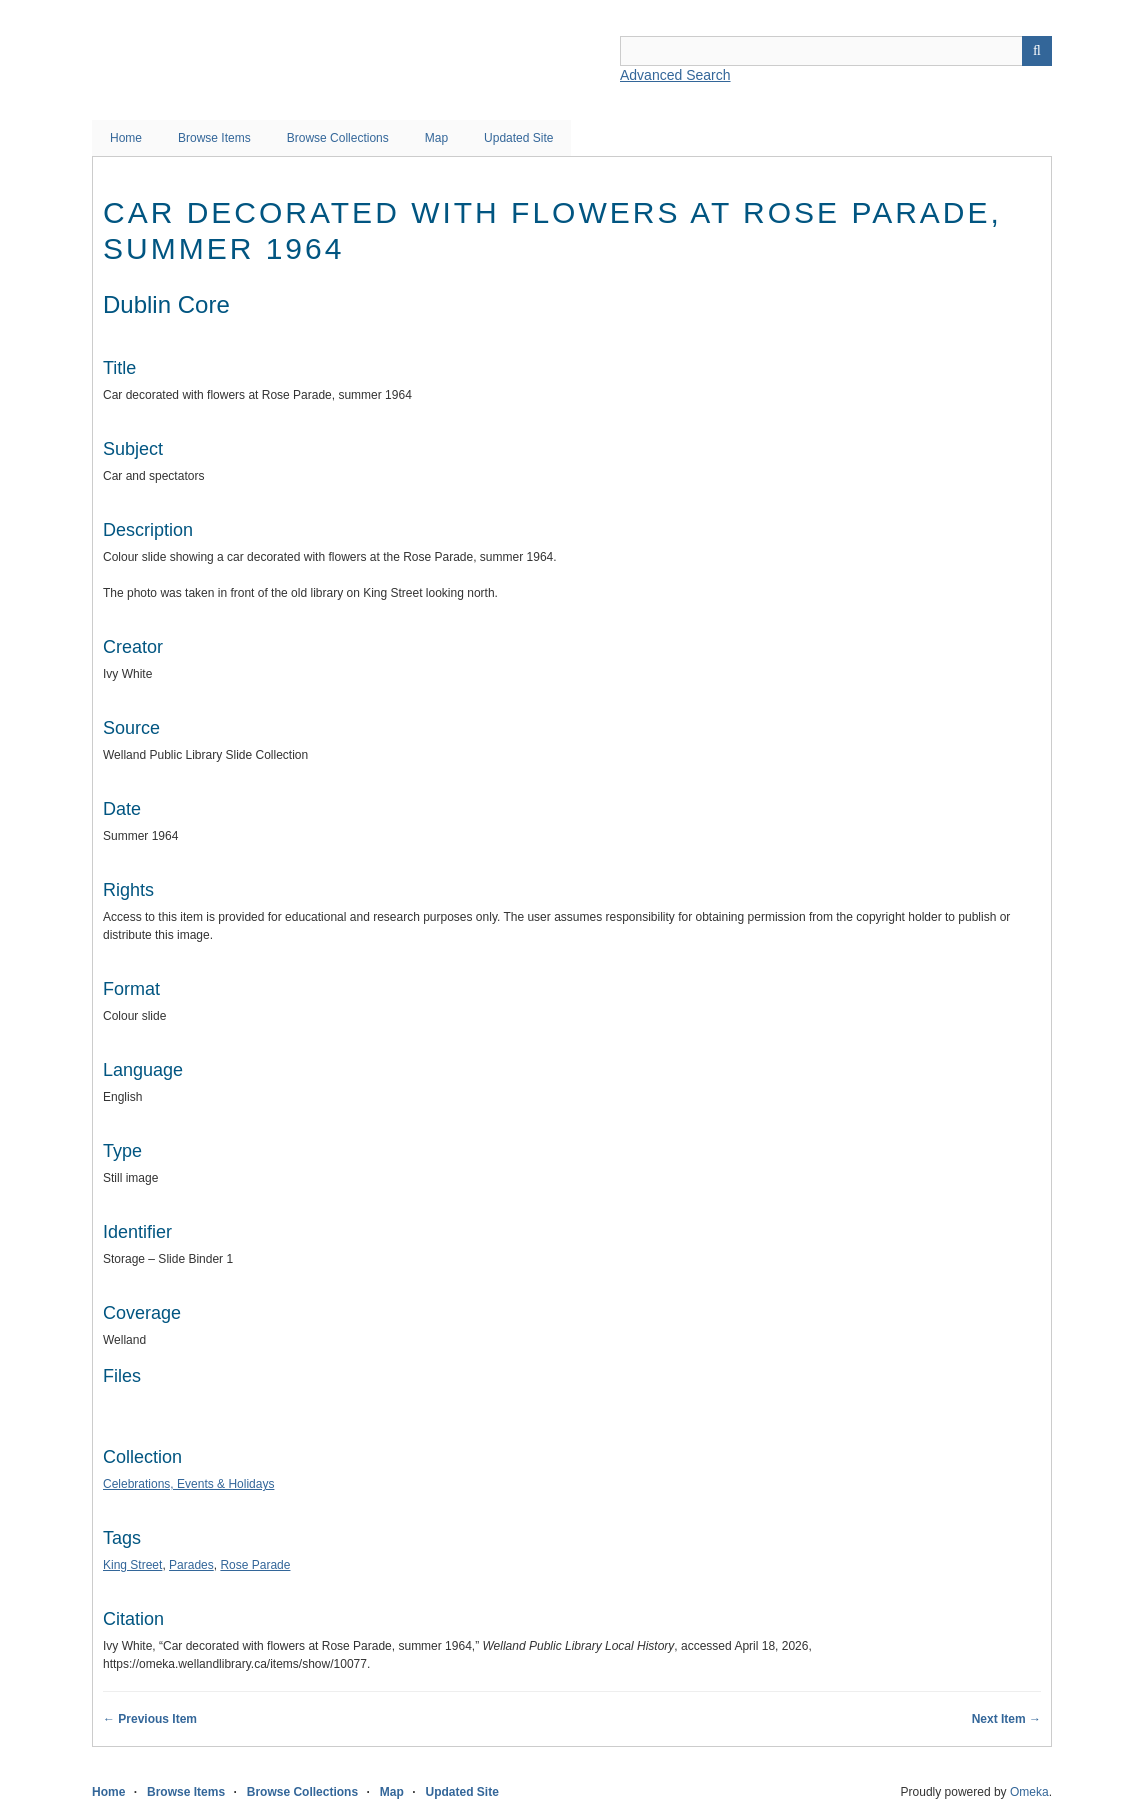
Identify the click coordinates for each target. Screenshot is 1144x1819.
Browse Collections (338, 138)
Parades (191, 1565)
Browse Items (214, 138)
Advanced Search (675, 75)
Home (126, 138)
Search (1037, 51)
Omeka (1029, 1792)
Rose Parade (255, 1565)
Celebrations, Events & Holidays (188, 1484)
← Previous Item (150, 1719)
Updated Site (518, 138)
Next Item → (1006, 1719)
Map (436, 138)
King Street (132, 1565)
